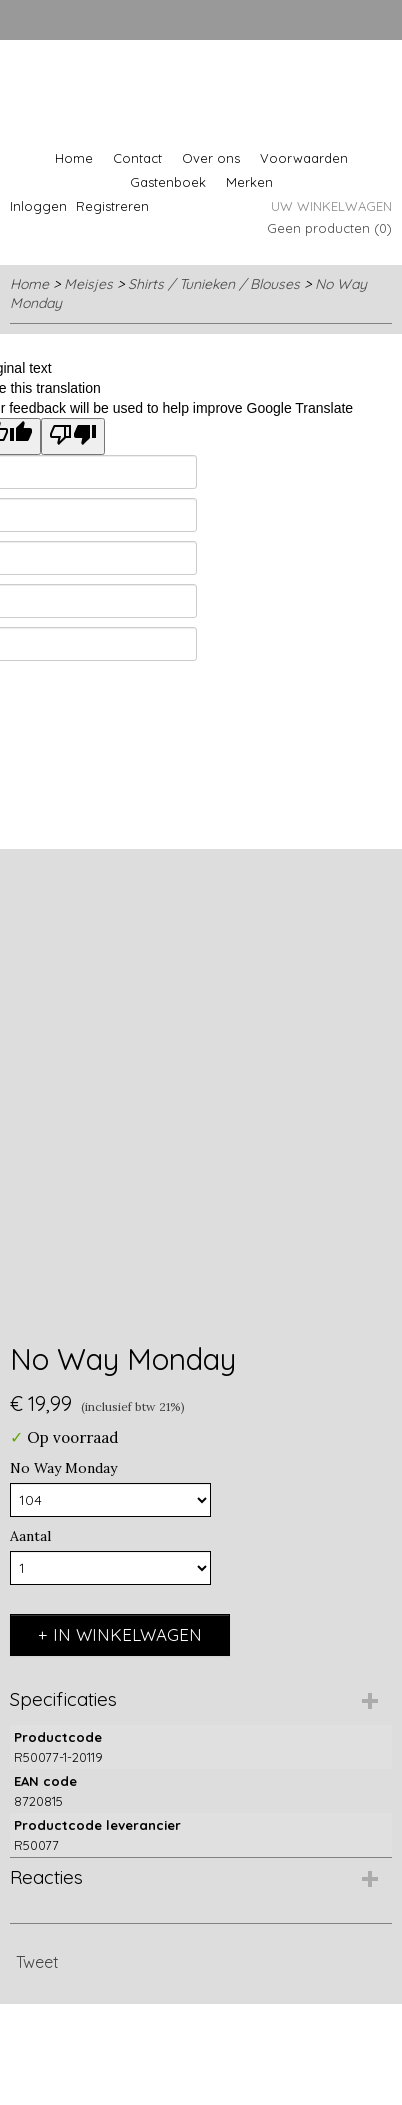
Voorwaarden (304, 158)
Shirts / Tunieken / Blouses (214, 284)
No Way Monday (63, 1468)
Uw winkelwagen (331, 206)
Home (74, 158)
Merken (249, 182)
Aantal (30, 1536)
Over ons (211, 158)
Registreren (112, 206)
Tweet (37, 1962)
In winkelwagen (127, 1634)
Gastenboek (168, 182)
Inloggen (38, 206)
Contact (137, 158)
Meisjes (88, 284)
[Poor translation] (73, 436)
